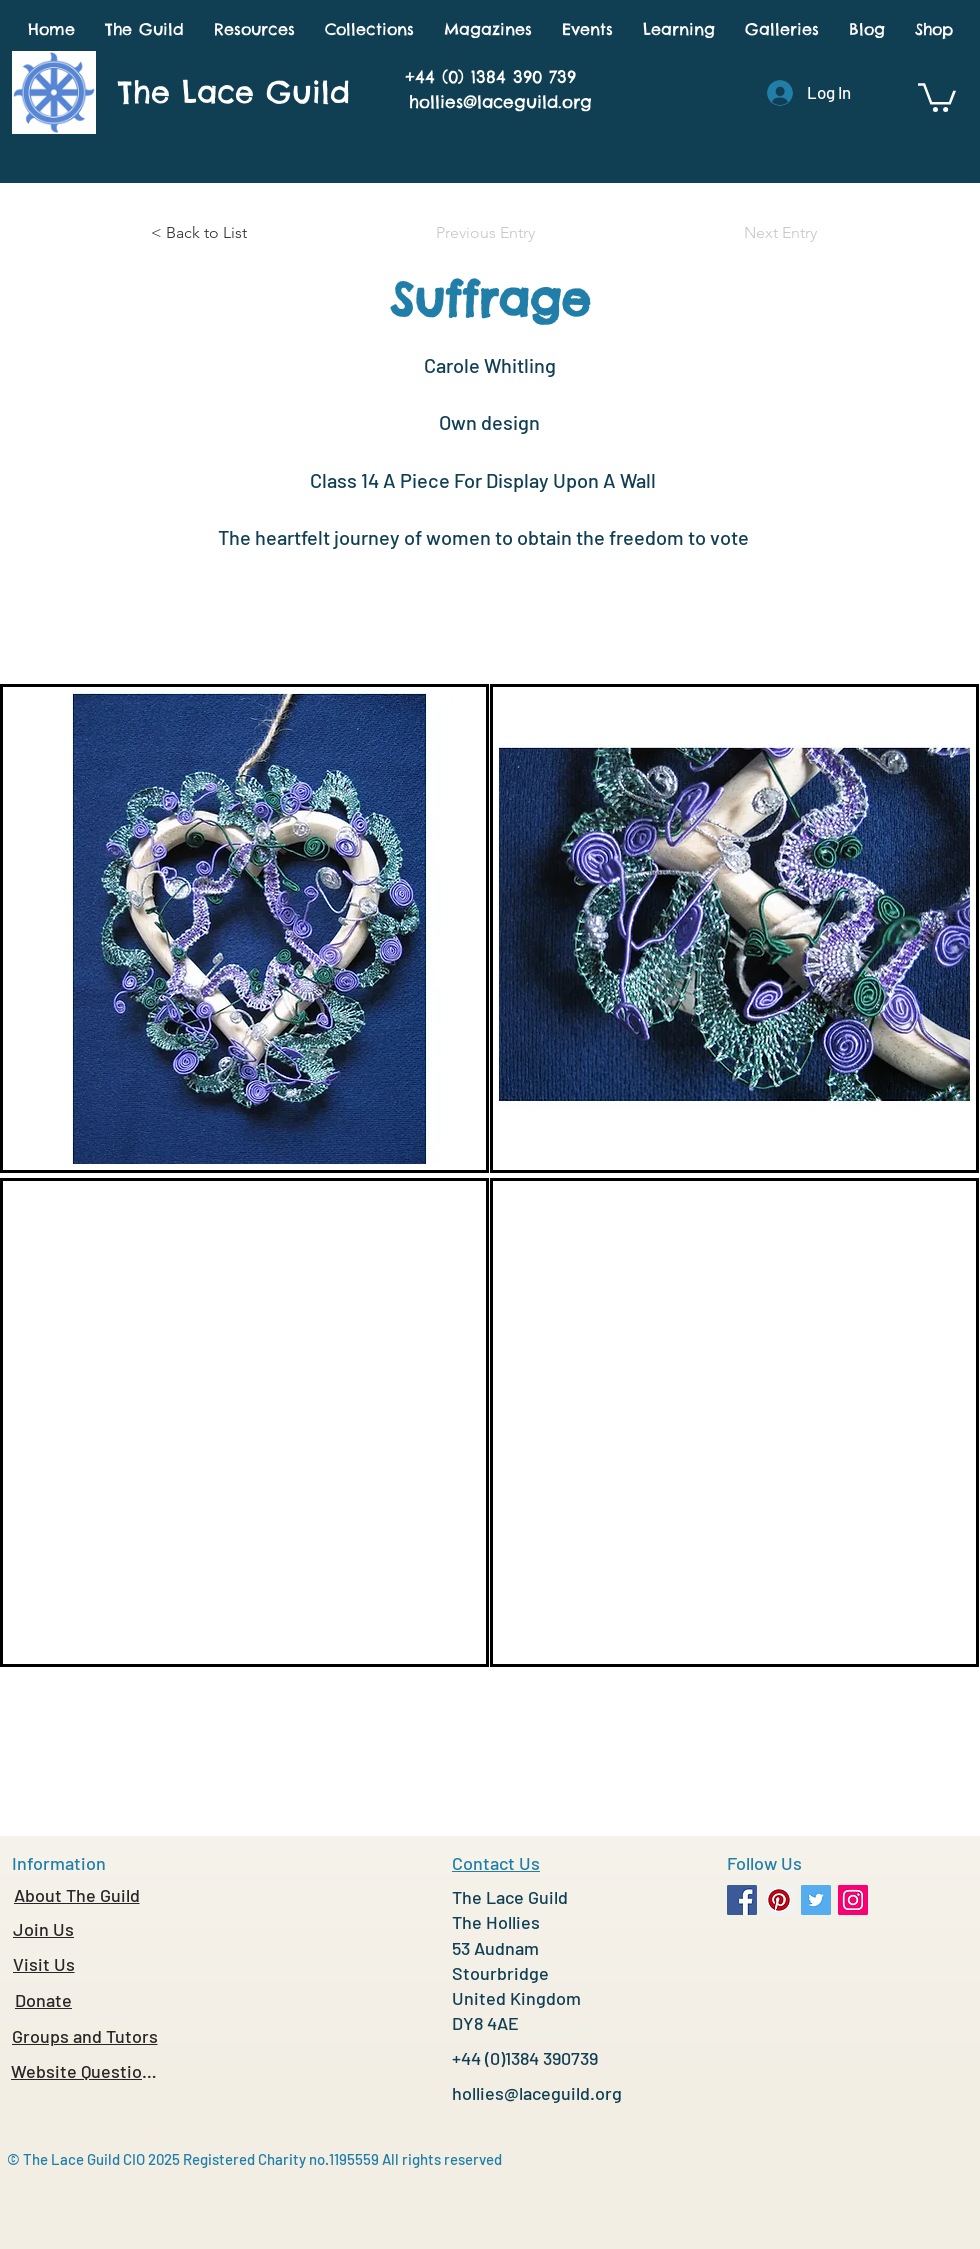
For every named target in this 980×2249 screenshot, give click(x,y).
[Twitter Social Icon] (816, 1900)
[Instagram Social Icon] (853, 1900)
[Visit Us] (43, 1964)
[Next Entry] (767, 233)
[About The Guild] (76, 1895)
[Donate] (43, 2000)
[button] (144, 29)
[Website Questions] (84, 2071)
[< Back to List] (217, 233)
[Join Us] (43, 1929)
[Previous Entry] (489, 233)
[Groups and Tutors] (84, 2036)
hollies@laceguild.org (500, 102)
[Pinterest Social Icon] (779, 1900)
